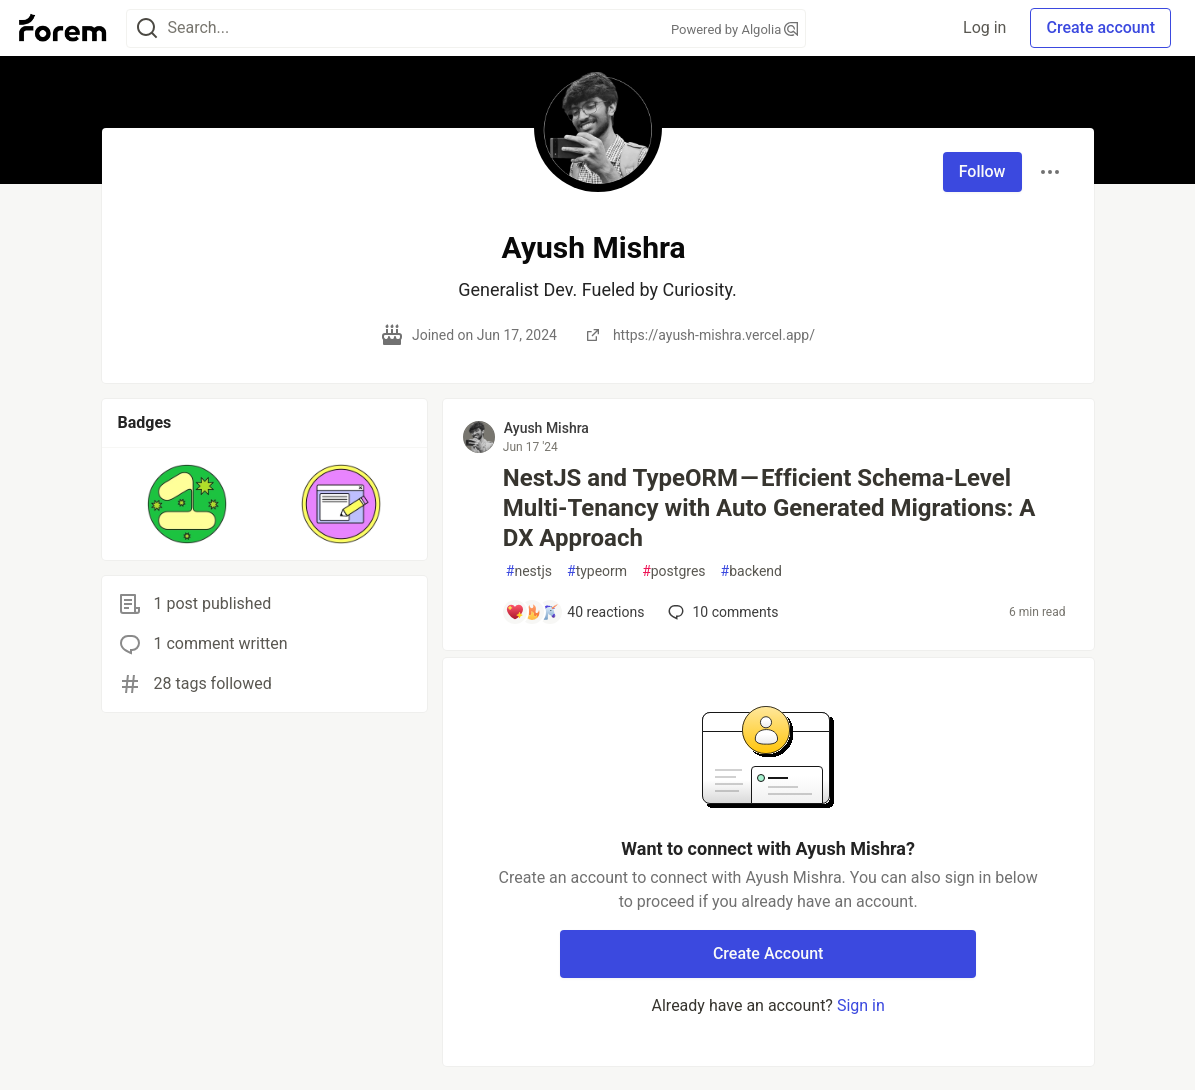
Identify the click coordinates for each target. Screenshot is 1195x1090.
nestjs (529, 571)
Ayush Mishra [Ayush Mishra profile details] (546, 428)
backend (751, 571)
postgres (673, 571)
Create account (1100, 27)
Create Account (768, 953)
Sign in (861, 1005)
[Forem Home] (63, 28)
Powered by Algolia (735, 29)
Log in (984, 27)
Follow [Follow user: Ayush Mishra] (982, 171)
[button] (187, 504)
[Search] (147, 28)
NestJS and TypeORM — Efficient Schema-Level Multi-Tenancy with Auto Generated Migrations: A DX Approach (769, 508)
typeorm (597, 571)
